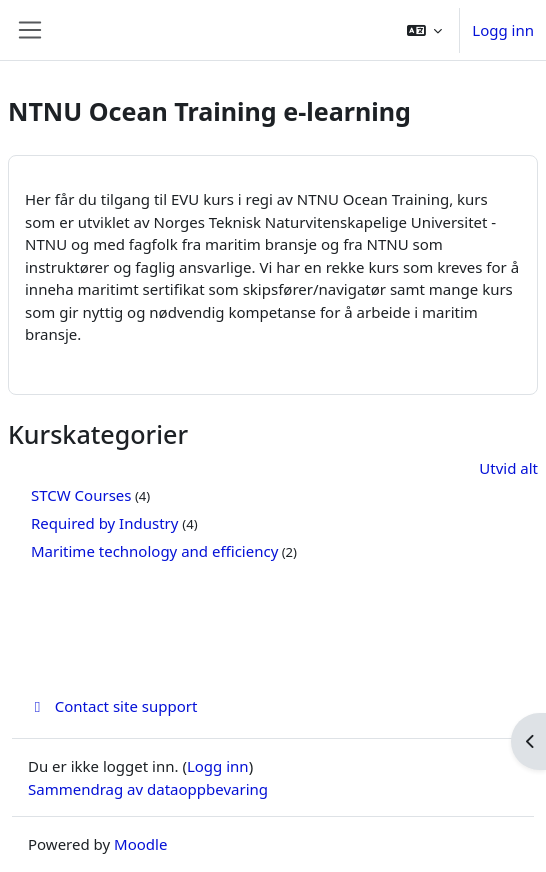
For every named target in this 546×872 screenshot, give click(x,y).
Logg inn (503, 30)
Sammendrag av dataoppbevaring (148, 789)
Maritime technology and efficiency (154, 551)
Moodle (140, 844)
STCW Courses (81, 495)
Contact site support (112, 706)
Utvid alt (508, 468)
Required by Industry (106, 523)
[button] (425, 30)
